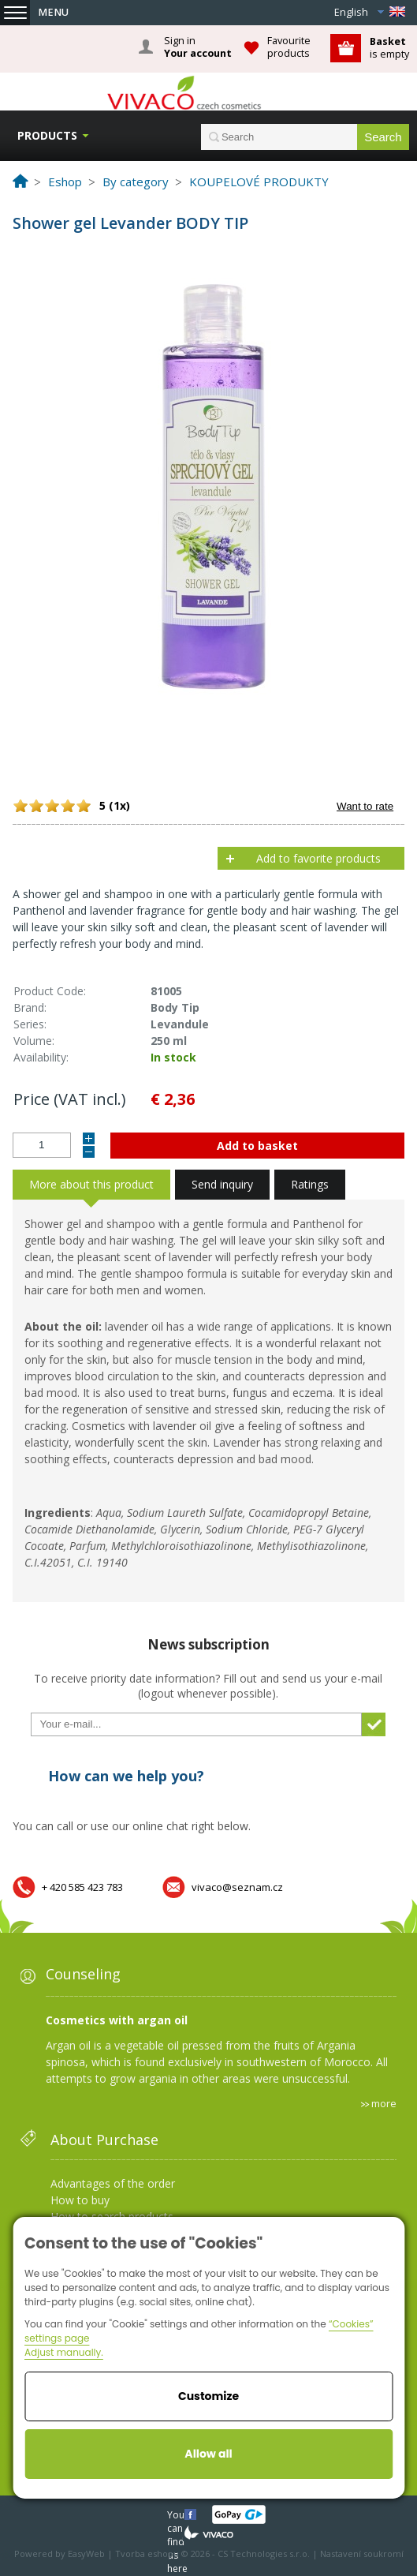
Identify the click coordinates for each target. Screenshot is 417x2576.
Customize (208, 2396)
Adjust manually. (63, 2352)
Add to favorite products (318, 858)
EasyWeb (86, 2553)
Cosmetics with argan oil (117, 2019)
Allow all (208, 2454)
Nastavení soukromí (362, 2553)
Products (47, 135)
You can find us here (177, 2514)
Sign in (198, 47)
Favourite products (289, 47)
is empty (389, 48)
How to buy (80, 2199)
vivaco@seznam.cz (237, 1887)
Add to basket (257, 1145)
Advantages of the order (112, 2183)
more (384, 2103)
